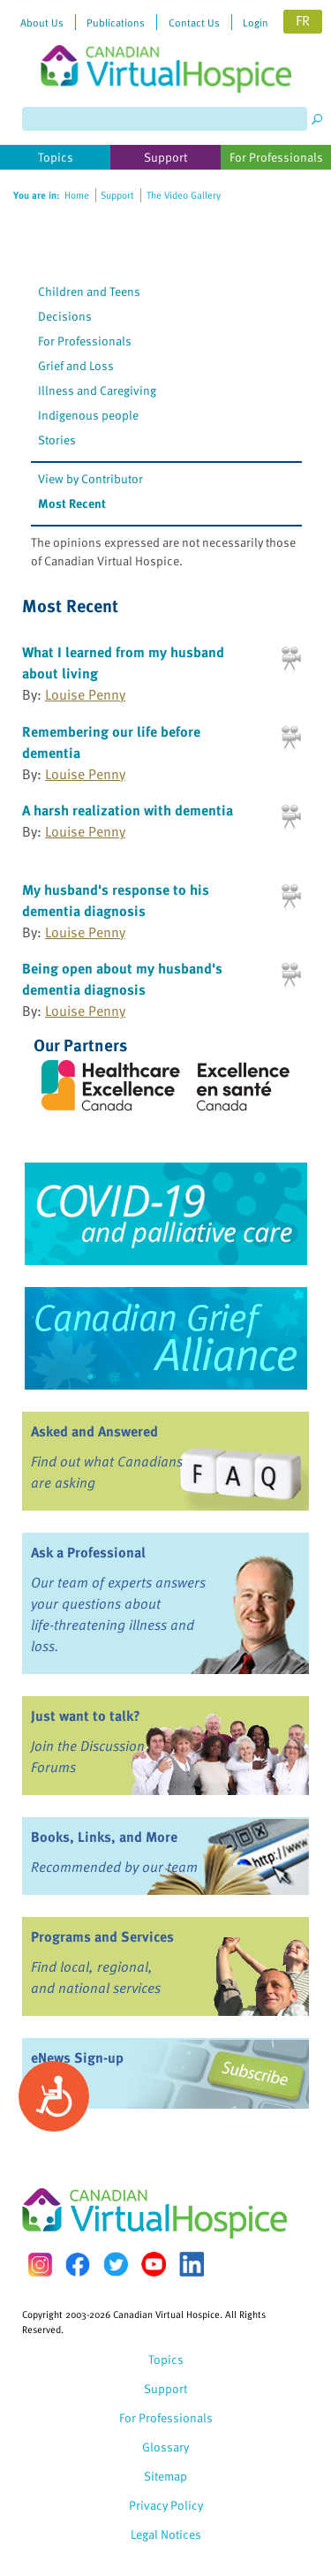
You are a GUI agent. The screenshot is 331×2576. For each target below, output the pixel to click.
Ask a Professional (88, 1552)
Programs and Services (102, 1936)
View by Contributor (90, 478)
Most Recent (72, 503)
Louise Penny (85, 694)
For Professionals (85, 340)
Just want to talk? (85, 1715)
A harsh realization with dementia (127, 810)
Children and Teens (89, 291)
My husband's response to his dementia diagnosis (115, 900)
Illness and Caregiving (97, 390)
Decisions (65, 316)
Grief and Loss (76, 365)
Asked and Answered (94, 1431)
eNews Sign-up (77, 2057)
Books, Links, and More (104, 1836)
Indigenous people (88, 414)
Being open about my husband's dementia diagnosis (122, 979)
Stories (57, 439)
